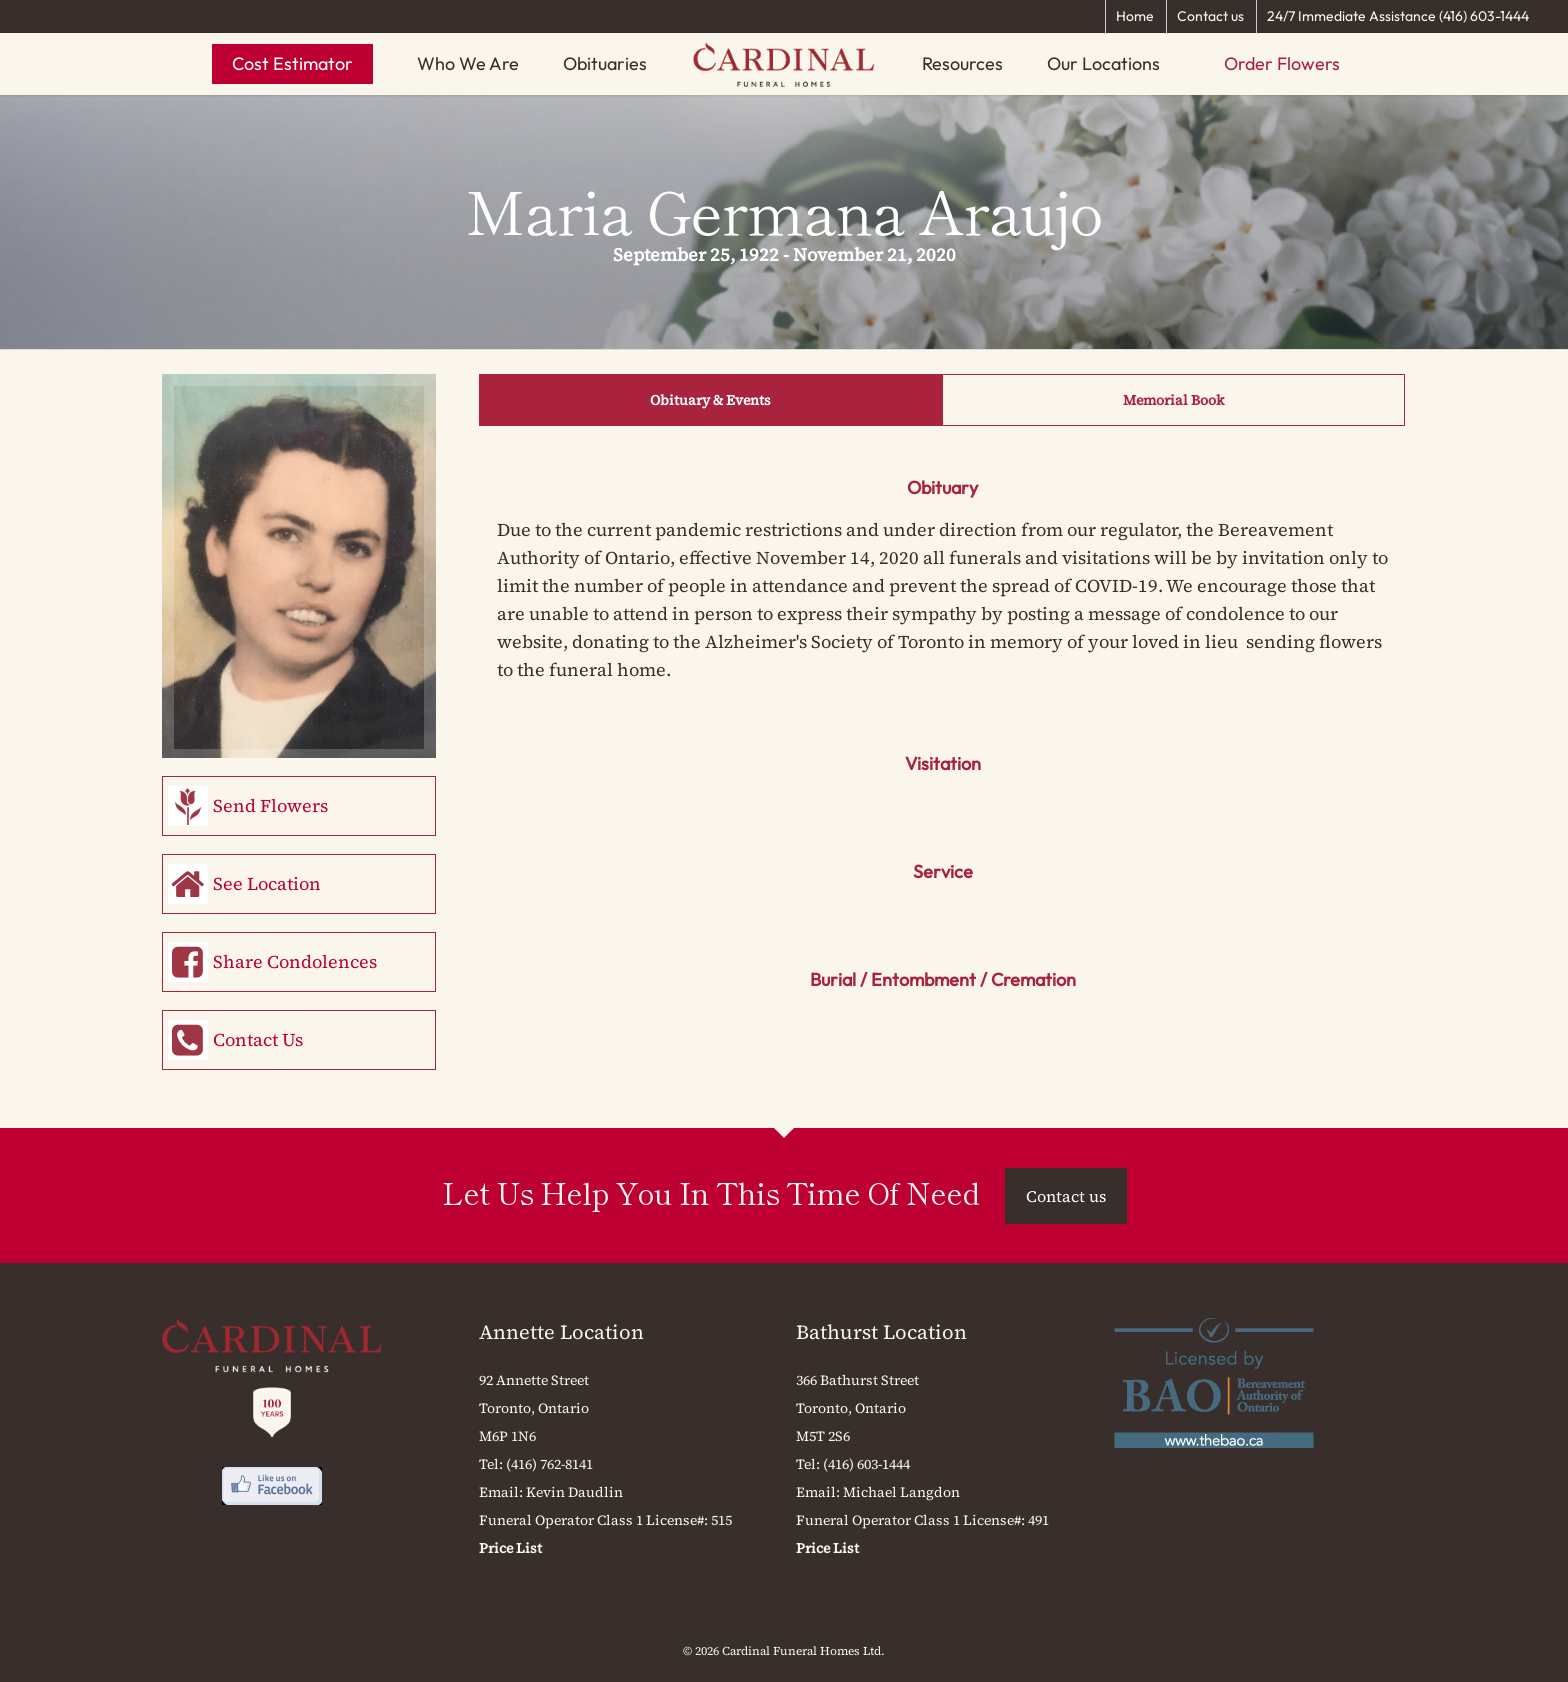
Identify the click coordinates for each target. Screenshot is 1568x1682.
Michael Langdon (901, 1492)
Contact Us (258, 1039)
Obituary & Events (710, 400)
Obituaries (605, 63)
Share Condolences (295, 961)
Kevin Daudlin (574, 1492)
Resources (962, 63)
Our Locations (1103, 63)
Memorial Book (1173, 400)
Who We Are (468, 63)
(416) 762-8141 (549, 1464)
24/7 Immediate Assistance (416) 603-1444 (1398, 16)
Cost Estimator (292, 63)
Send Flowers (270, 805)
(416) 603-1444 (866, 1464)
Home (1135, 16)
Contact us (1210, 16)
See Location (267, 883)
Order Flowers (1282, 63)
